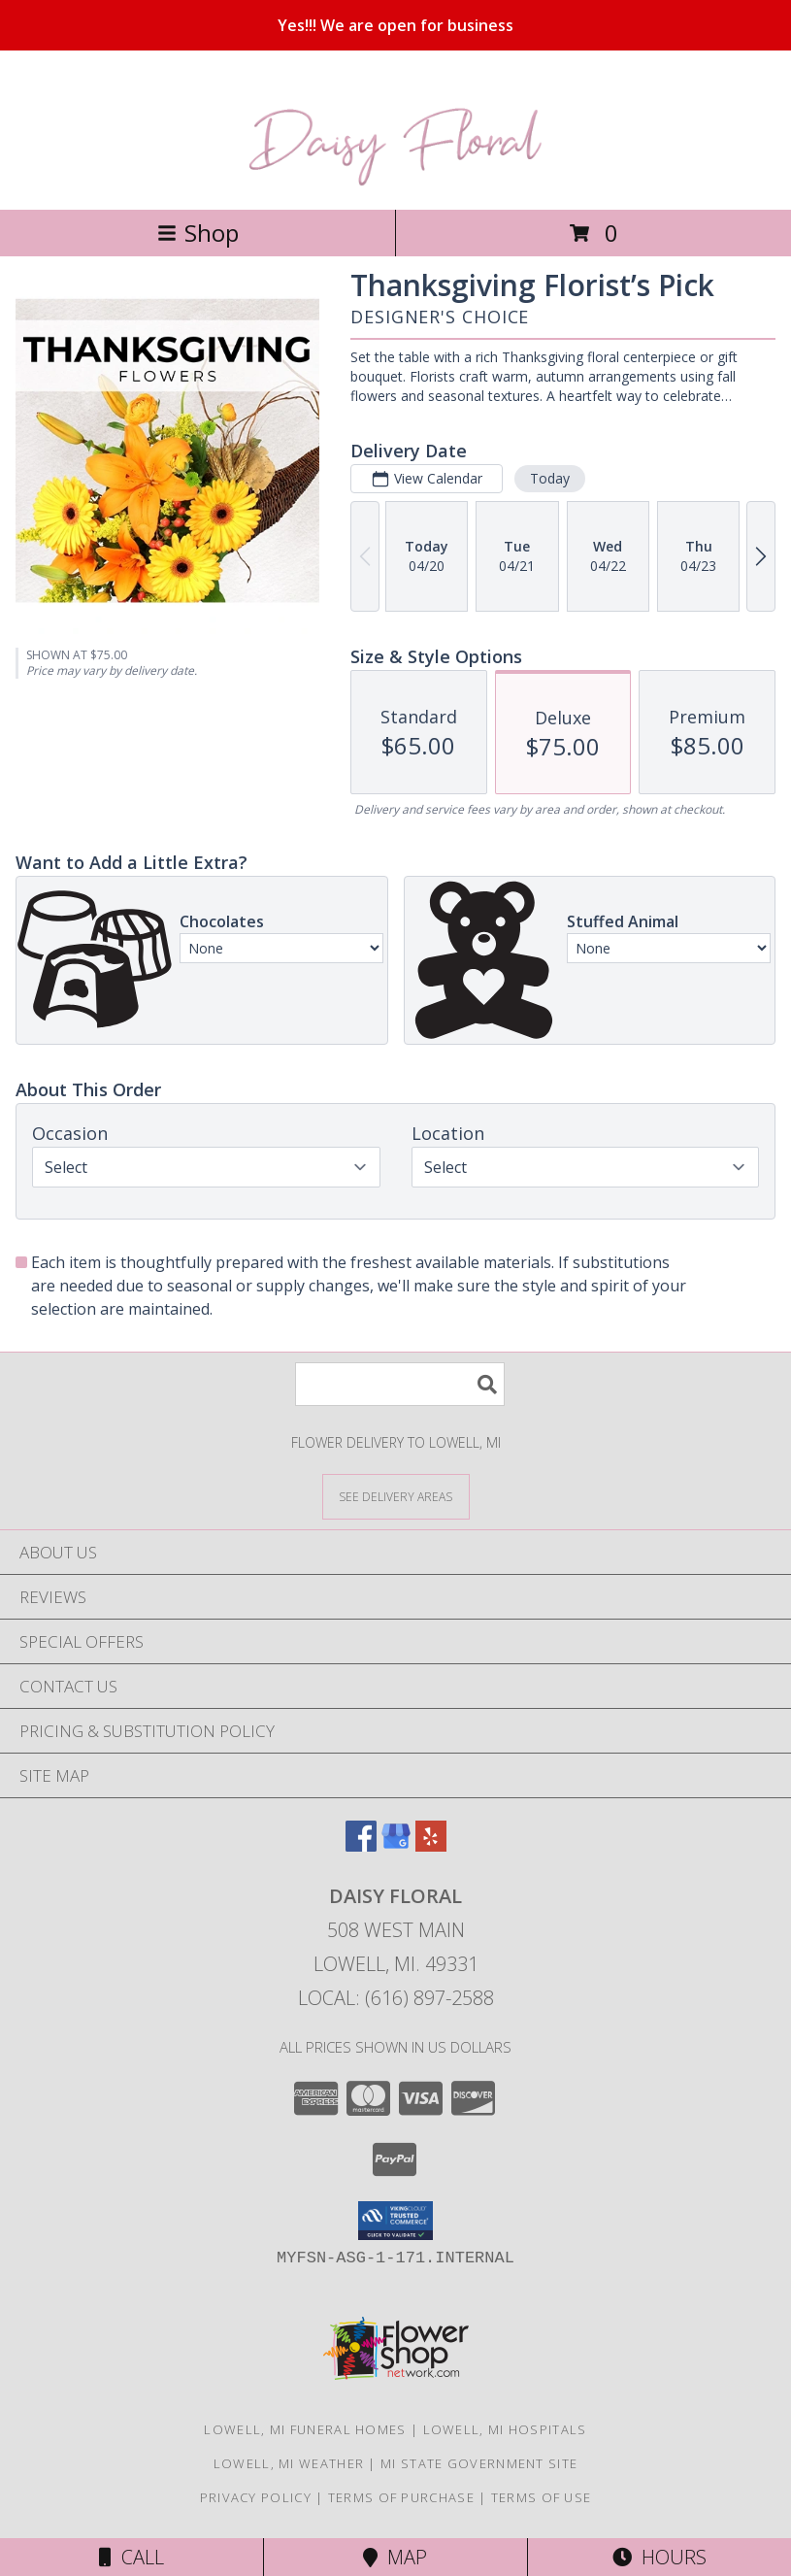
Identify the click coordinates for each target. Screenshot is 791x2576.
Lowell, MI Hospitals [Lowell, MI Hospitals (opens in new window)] (505, 2429)
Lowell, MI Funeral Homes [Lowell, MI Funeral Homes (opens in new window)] (305, 2429)
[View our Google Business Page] (396, 1845)
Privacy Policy (256, 2497)
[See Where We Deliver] (396, 1496)
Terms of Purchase (401, 2497)
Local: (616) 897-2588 (396, 1998)
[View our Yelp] (430, 1845)
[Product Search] (400, 1384)
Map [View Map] (395, 2557)
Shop (198, 233)
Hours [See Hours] (659, 2557)
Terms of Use (541, 2497)
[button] (395, 2220)
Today (550, 478)
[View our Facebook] (361, 1845)
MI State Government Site (478, 2463)
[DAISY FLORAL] (395, 181)
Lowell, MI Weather (289, 2463)
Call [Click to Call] (131, 2557)
